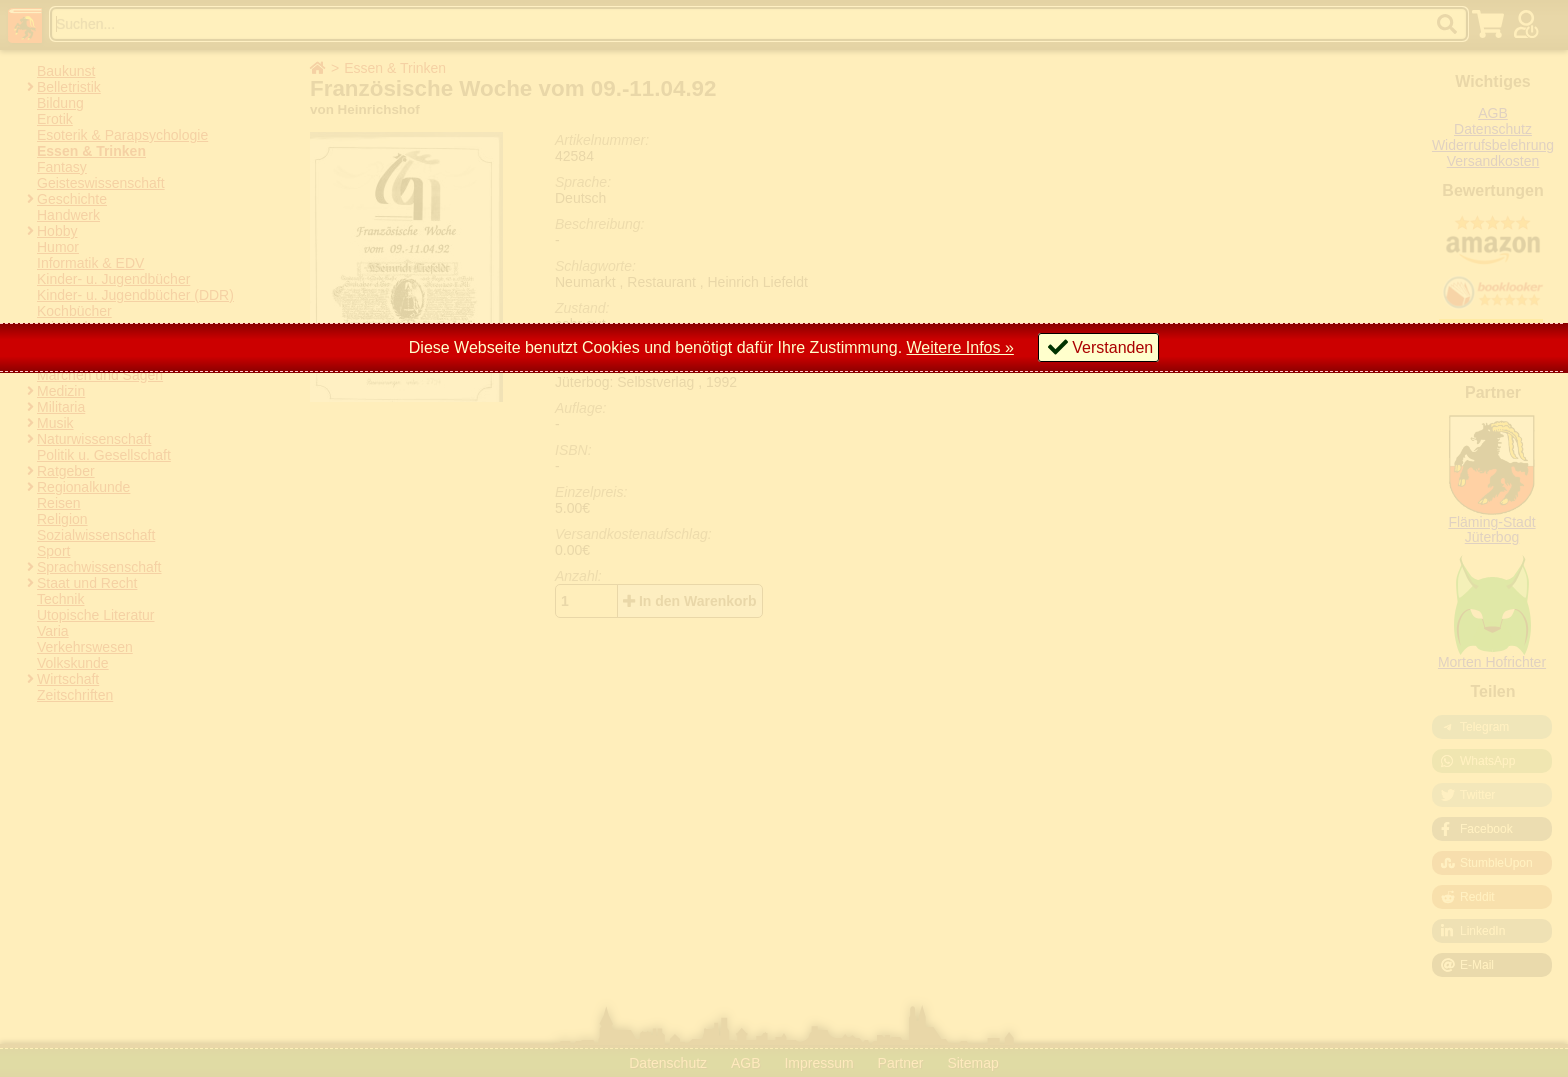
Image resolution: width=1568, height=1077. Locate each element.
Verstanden (1112, 347)
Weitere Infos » (960, 347)
